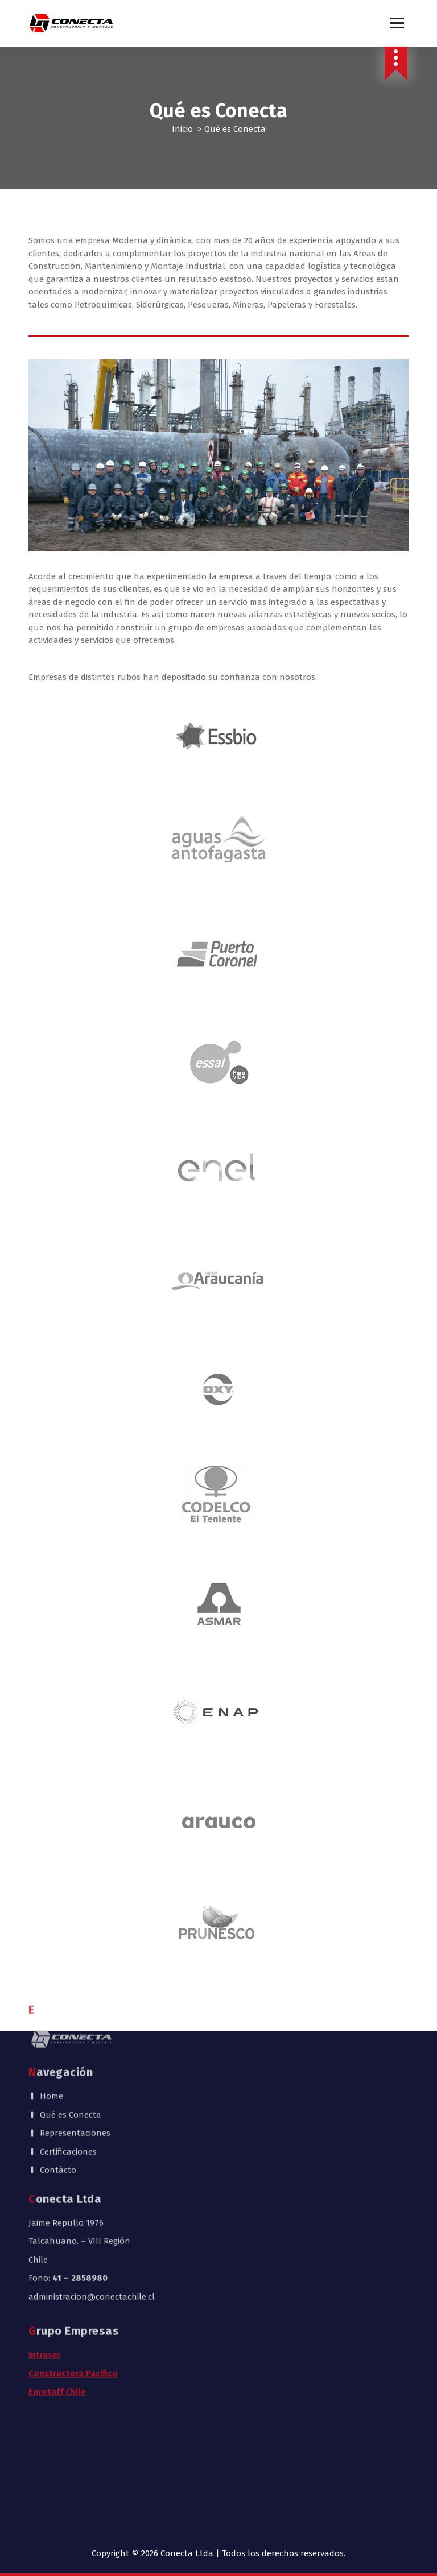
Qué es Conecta (70, 2001)
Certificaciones (68, 2038)
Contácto (58, 2056)
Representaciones (75, 2019)
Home (51, 1982)
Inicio (182, 129)
